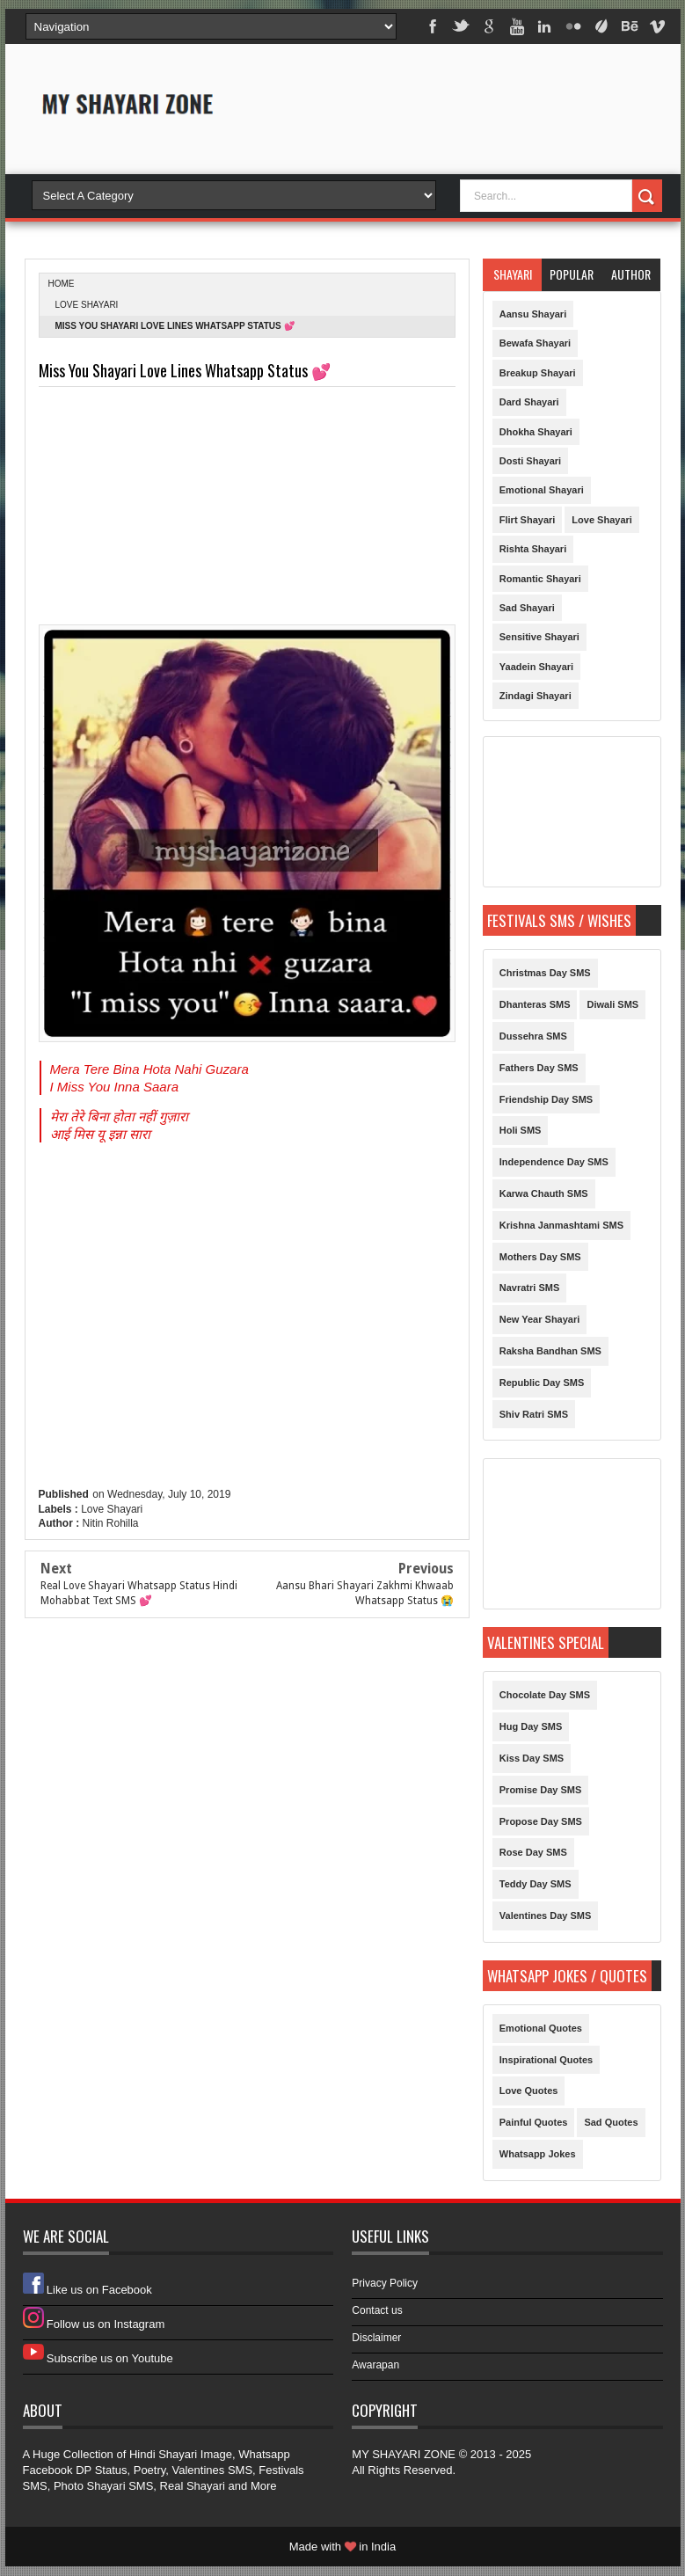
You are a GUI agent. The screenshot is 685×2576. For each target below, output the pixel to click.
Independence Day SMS (553, 1162)
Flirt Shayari (527, 519)
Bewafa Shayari (535, 343)
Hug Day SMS (531, 1726)
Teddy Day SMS (535, 1884)
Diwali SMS (612, 1004)
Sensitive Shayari (539, 636)
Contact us (377, 2310)
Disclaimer (376, 2338)
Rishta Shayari (532, 549)
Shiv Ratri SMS (533, 1414)
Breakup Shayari (537, 373)
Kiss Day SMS (531, 1758)
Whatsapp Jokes (537, 2154)
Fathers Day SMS (539, 1067)
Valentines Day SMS (545, 1915)
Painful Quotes (533, 2122)
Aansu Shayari (532, 314)
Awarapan (375, 2365)
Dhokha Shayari (535, 432)
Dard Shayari (529, 402)
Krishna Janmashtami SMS (561, 1225)
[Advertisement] (456, 125)
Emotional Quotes (540, 2028)
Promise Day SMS (540, 1789)
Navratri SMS (529, 1287)
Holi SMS (520, 1130)
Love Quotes (528, 2090)
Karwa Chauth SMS (543, 1193)
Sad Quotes (611, 2122)
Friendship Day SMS (546, 1099)
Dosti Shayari (530, 461)
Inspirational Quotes (546, 2059)
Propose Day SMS (540, 1821)
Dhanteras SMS (535, 1004)
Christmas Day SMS (545, 972)
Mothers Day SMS (540, 1257)
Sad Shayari (527, 607)
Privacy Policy (385, 2283)
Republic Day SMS (542, 1382)
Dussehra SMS (533, 1036)
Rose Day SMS (533, 1852)
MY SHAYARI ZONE (403, 2454)
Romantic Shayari (540, 578)
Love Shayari (87, 305)
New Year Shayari (539, 1319)
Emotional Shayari (541, 490)
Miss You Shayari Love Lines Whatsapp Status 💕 (185, 371)
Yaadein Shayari (536, 666)
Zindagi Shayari (535, 695)
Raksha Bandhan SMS (550, 1351)
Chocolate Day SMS (544, 1694)
